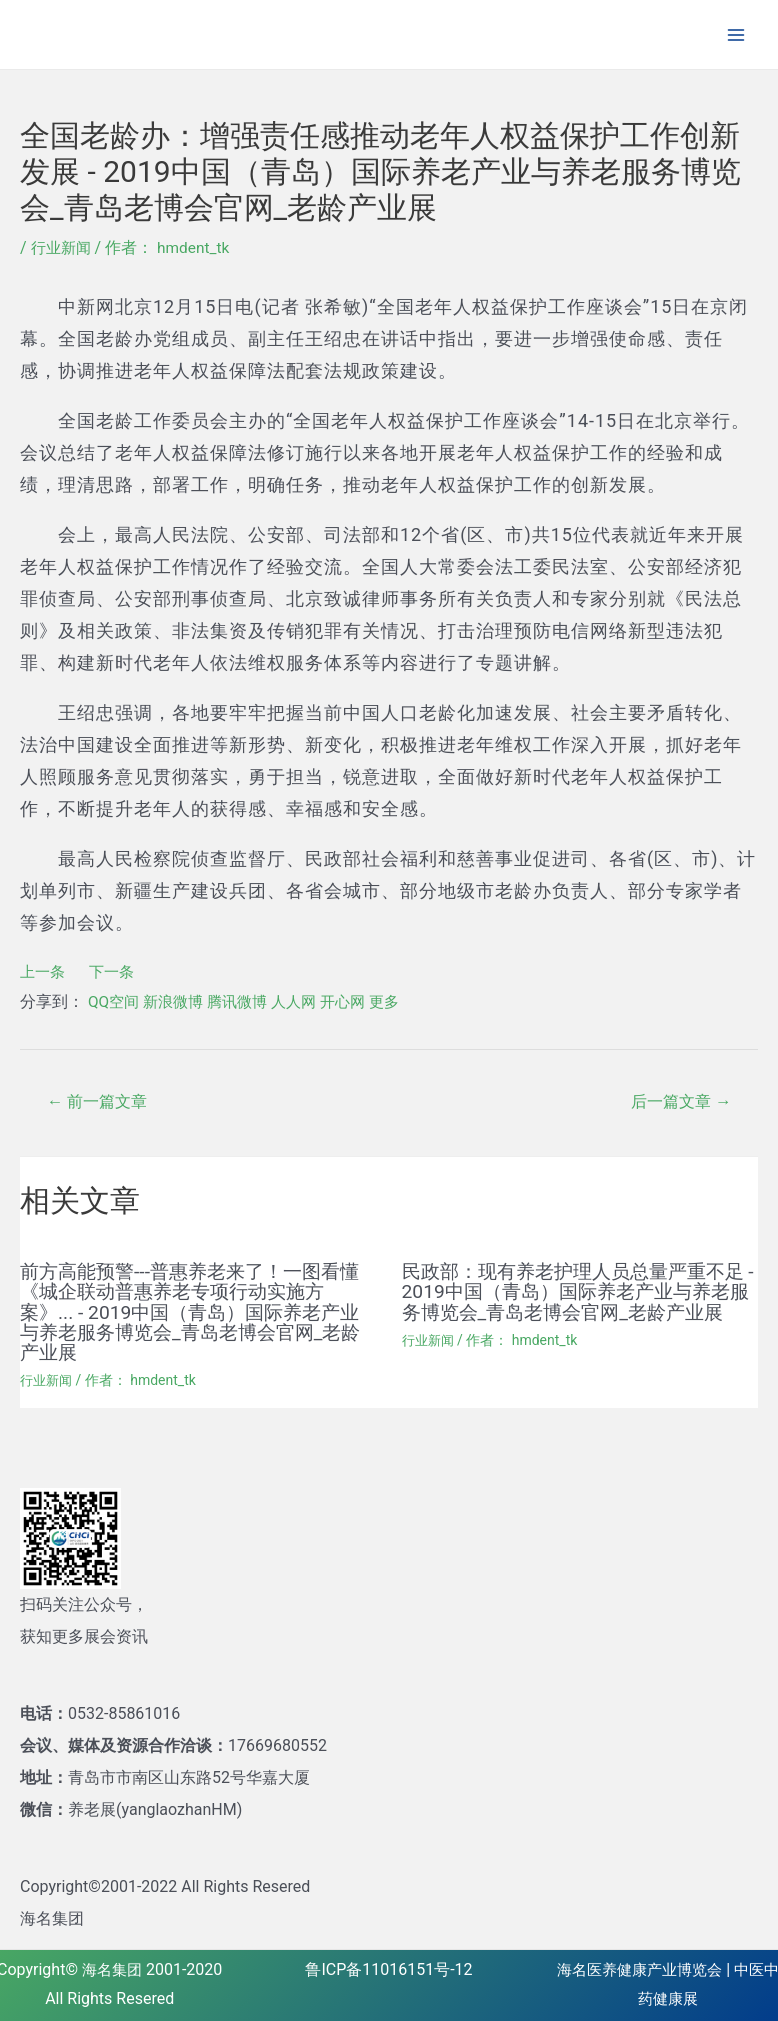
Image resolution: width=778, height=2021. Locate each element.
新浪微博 (178, 1001)
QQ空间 (115, 1001)
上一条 (44, 971)
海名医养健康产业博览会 (646, 1968)
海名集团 (112, 1968)
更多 (402, 1001)
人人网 (306, 1001)
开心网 (358, 1001)
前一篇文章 (101, 1102)
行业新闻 (63, 247)
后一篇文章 (677, 1102)
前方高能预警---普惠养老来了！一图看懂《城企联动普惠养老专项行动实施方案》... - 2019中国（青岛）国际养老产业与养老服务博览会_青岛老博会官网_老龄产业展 (198, 1312)
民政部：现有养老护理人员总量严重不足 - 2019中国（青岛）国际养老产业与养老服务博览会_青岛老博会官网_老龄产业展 (572, 1302)
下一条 (116, 971)
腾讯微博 (246, 1001)
